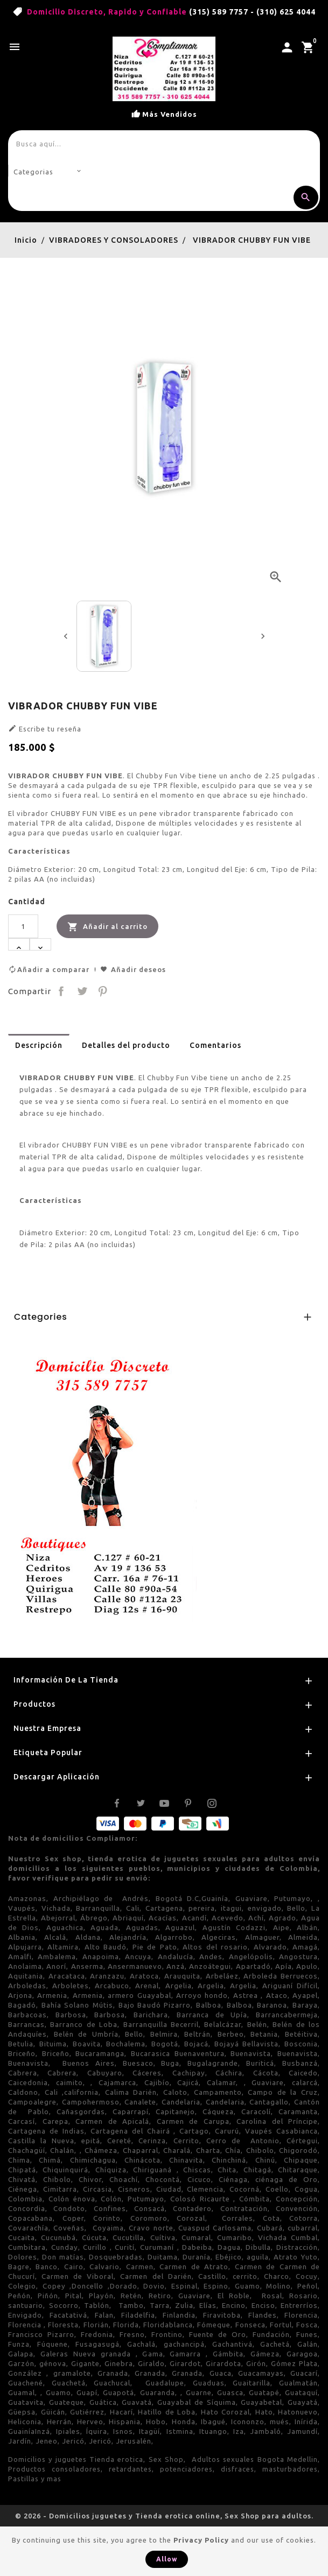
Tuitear (82, 991)
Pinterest (103, 991)
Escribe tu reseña (44, 728)
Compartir (61, 991)
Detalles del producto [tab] (126, 1045)
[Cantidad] (23, 926)
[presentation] (66, 636)
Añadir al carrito (107, 926)
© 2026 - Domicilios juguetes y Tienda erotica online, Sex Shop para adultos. (164, 2515)
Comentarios (215, 1045)
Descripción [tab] (38, 1045)
